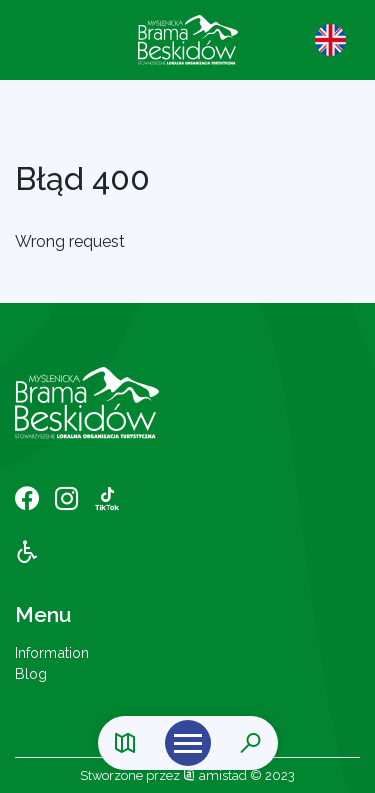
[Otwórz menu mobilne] (188, 743)
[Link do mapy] (125, 743)
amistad (215, 775)
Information (52, 652)
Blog (31, 673)
